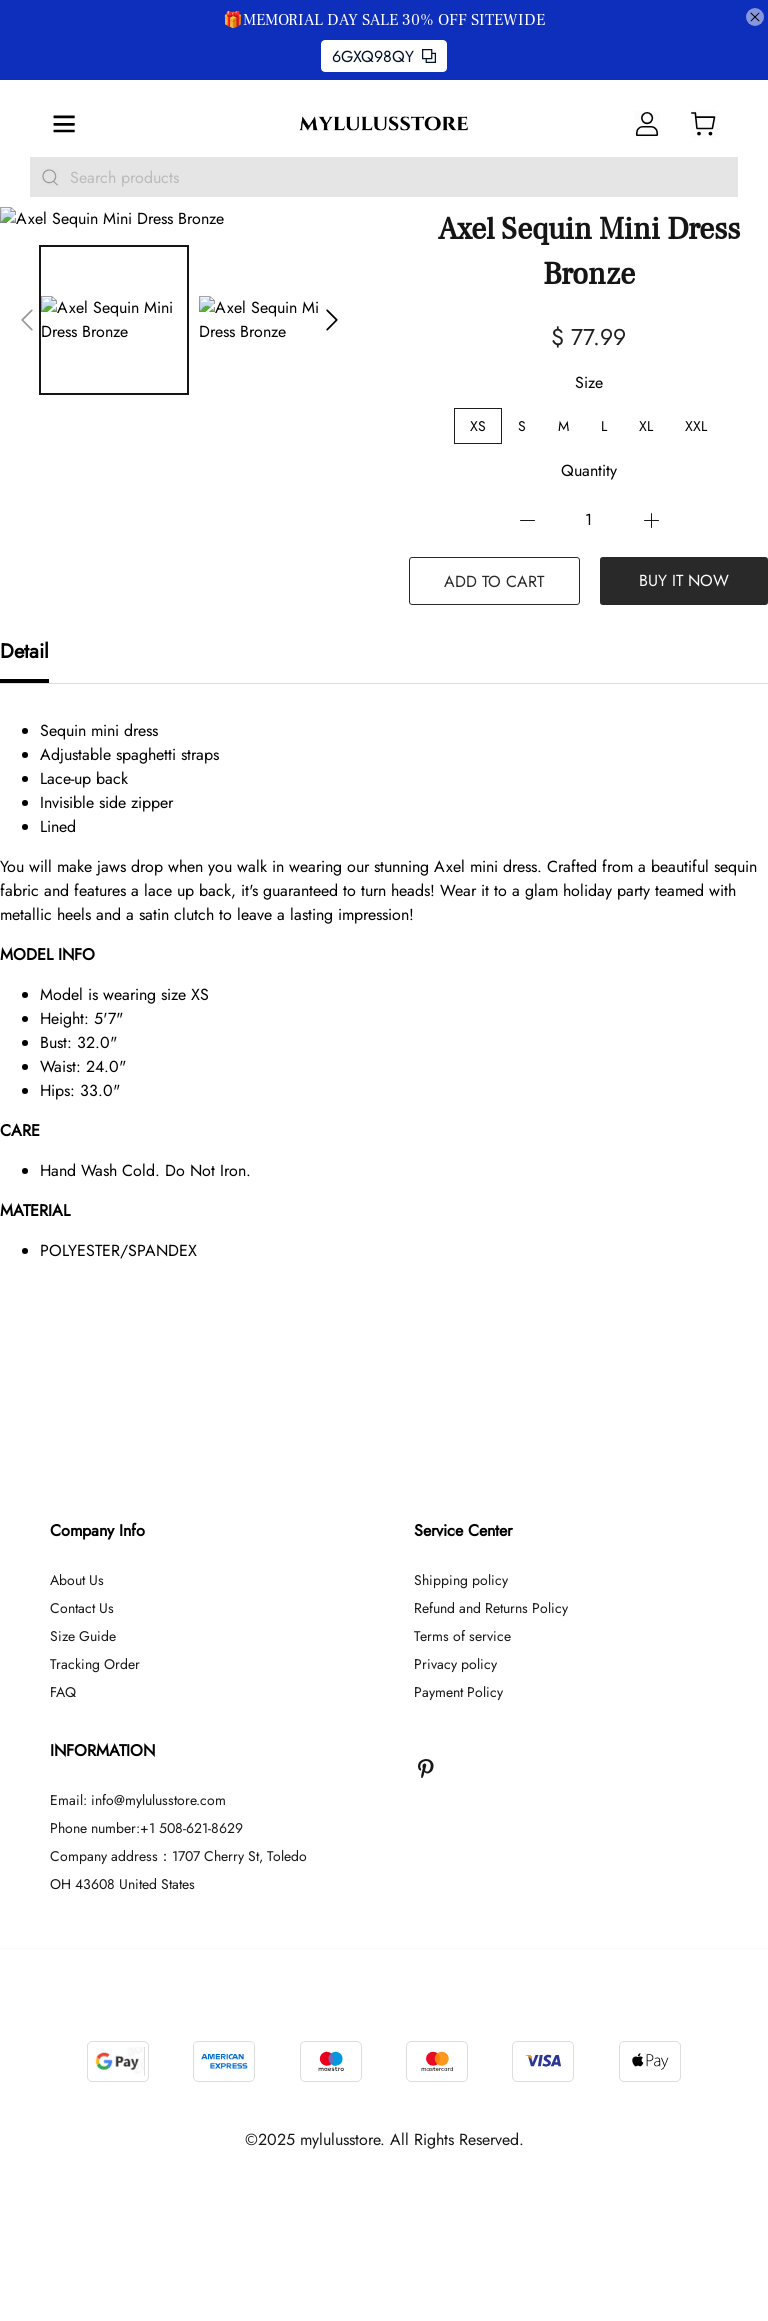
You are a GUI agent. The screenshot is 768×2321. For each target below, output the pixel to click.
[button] (27, 320)
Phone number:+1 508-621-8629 (146, 1828)
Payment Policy (458, 1692)
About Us (77, 1580)
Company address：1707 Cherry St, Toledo (178, 1856)
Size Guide (83, 1636)
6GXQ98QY (384, 56)
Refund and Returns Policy (491, 1608)
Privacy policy (455, 1664)
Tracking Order (95, 1664)
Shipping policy (461, 1580)
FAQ (63, 1692)
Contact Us (82, 1608)
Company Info (97, 1530)
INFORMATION (102, 1750)
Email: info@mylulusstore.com (138, 1800)
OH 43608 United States (122, 1884)
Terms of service (462, 1636)
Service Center (463, 1530)
